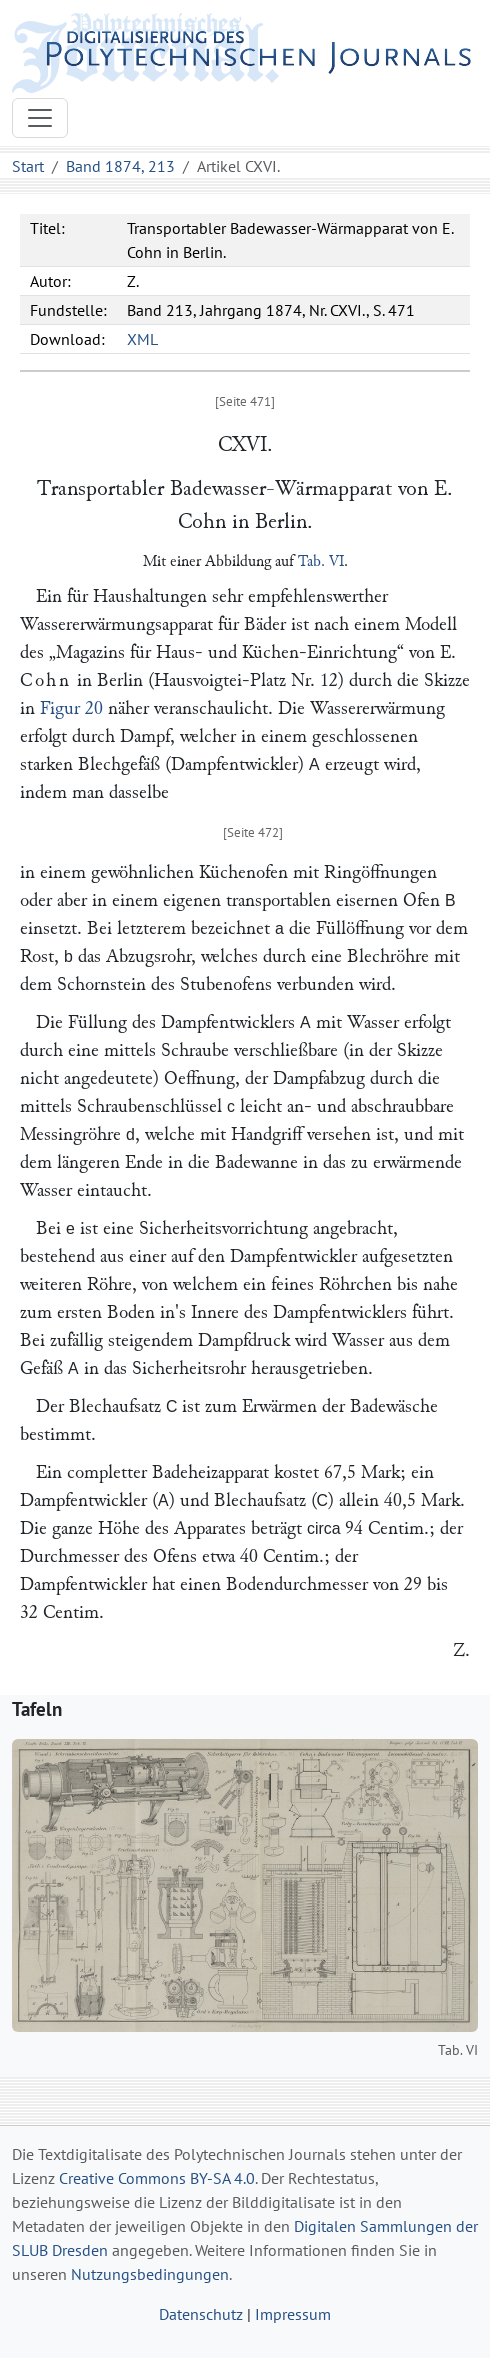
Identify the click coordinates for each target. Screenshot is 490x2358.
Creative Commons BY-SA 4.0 (157, 2178)
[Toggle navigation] (40, 118)
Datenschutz (201, 2314)
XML (142, 339)
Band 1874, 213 (120, 166)
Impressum (293, 2314)
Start (28, 166)
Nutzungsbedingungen (150, 2274)
